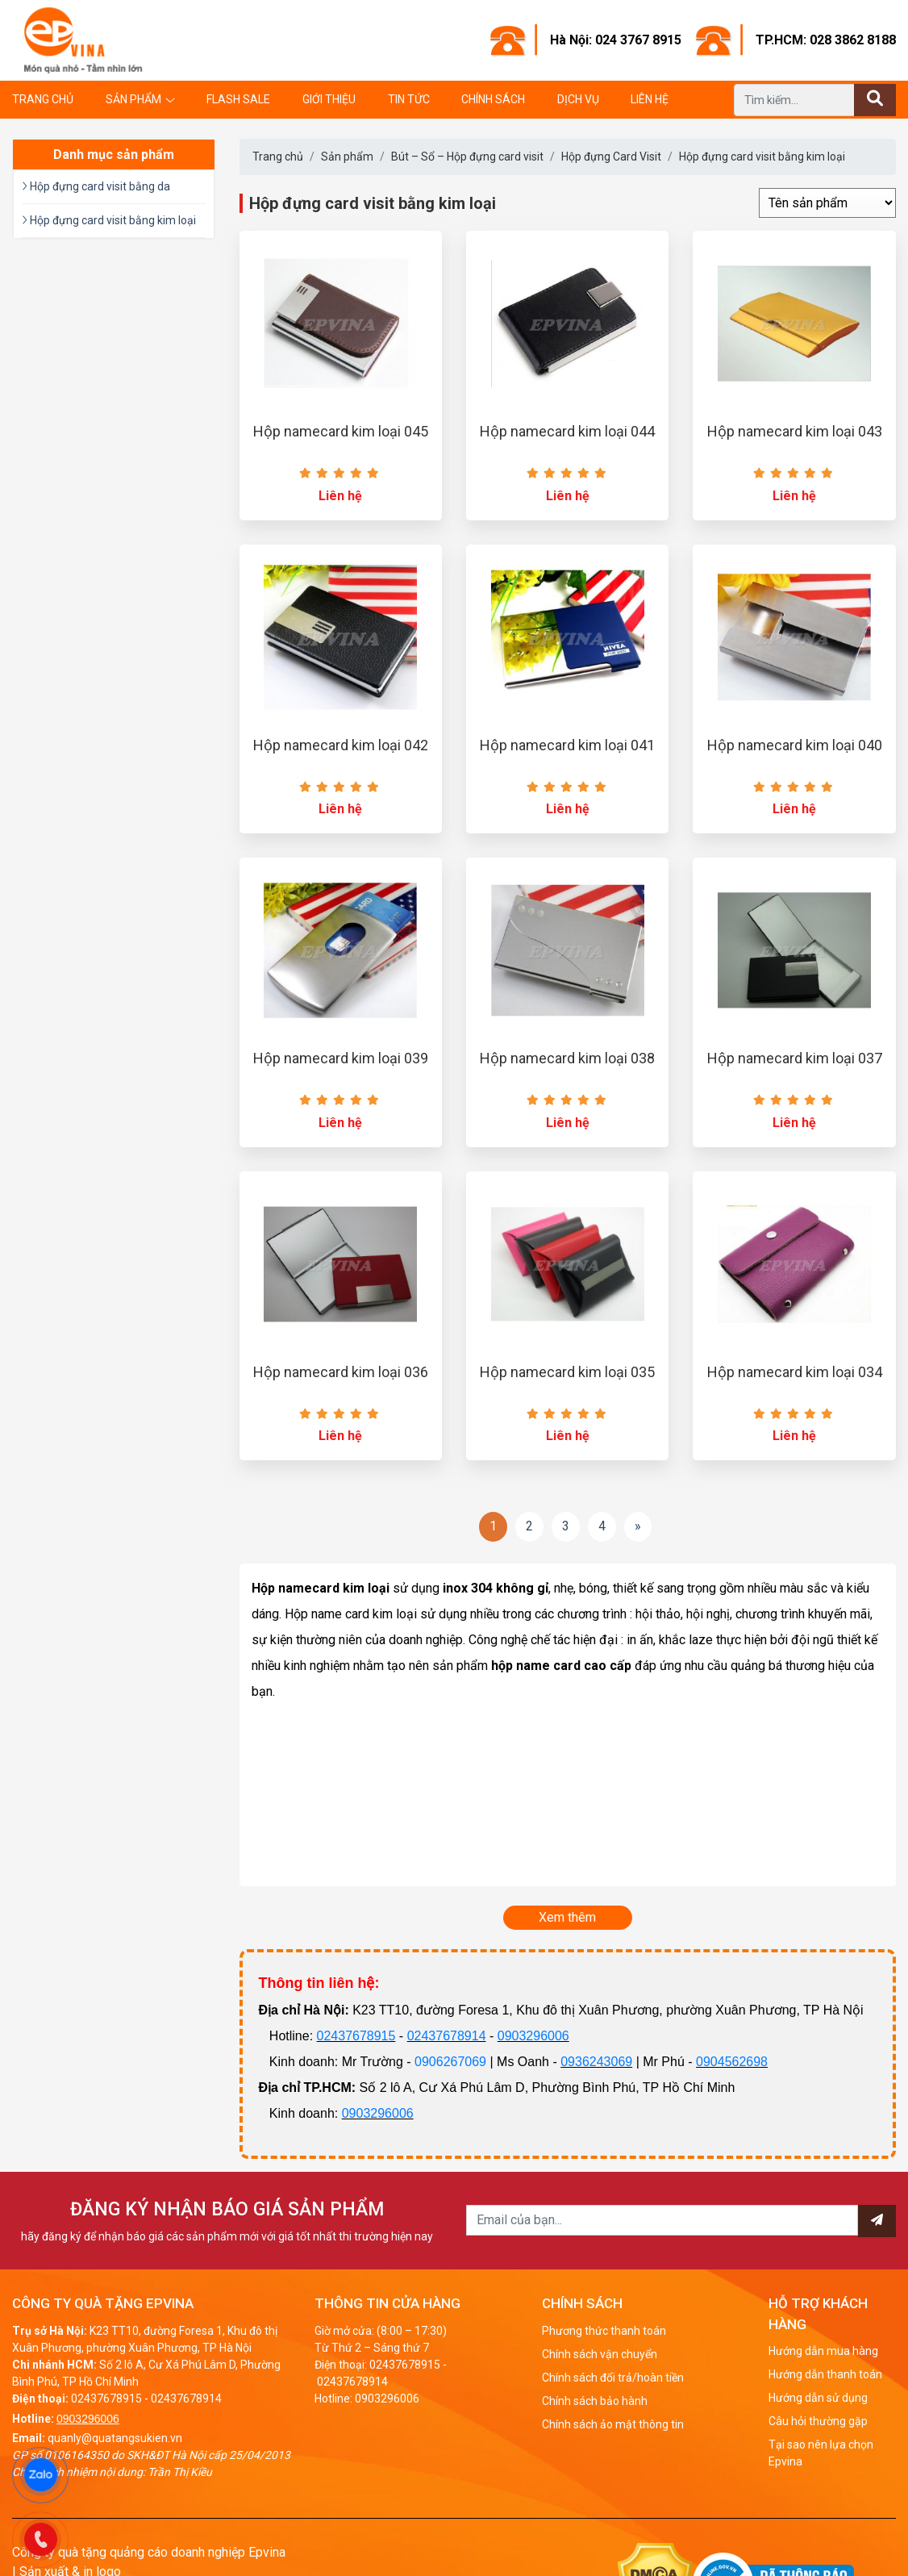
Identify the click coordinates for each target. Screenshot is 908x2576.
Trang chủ (42, 99)
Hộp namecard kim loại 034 (794, 1371)
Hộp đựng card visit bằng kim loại (762, 156)
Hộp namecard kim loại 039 (340, 1058)
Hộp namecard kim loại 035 (567, 1371)
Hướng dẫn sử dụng (818, 2397)
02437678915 (356, 2036)
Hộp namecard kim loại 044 (567, 431)
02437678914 (446, 2036)
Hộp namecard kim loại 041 (567, 745)
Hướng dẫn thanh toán (825, 2374)
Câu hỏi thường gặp (818, 2421)
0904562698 (732, 2062)
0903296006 (533, 2036)
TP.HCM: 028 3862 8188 (826, 40)
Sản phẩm (133, 99)
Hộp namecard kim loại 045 (340, 431)
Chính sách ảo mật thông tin (613, 2424)
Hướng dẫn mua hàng (823, 2350)
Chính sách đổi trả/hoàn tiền (613, 2377)
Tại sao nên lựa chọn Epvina (820, 2453)
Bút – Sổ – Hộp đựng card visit (467, 156)
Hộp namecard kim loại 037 (794, 1058)
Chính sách (493, 99)
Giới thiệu (329, 99)
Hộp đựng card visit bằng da (96, 186)
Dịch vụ (578, 99)
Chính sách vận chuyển (599, 2354)
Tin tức (409, 99)
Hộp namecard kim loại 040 (794, 745)
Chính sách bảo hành (595, 2400)
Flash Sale (238, 99)
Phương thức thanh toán (604, 2330)
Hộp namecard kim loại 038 (567, 1058)
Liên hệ (650, 99)
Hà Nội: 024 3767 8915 (615, 40)
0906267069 (450, 2062)
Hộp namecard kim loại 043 (794, 431)
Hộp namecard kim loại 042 (340, 745)
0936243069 (596, 2062)
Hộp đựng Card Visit (611, 156)
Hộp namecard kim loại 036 (340, 1371)
